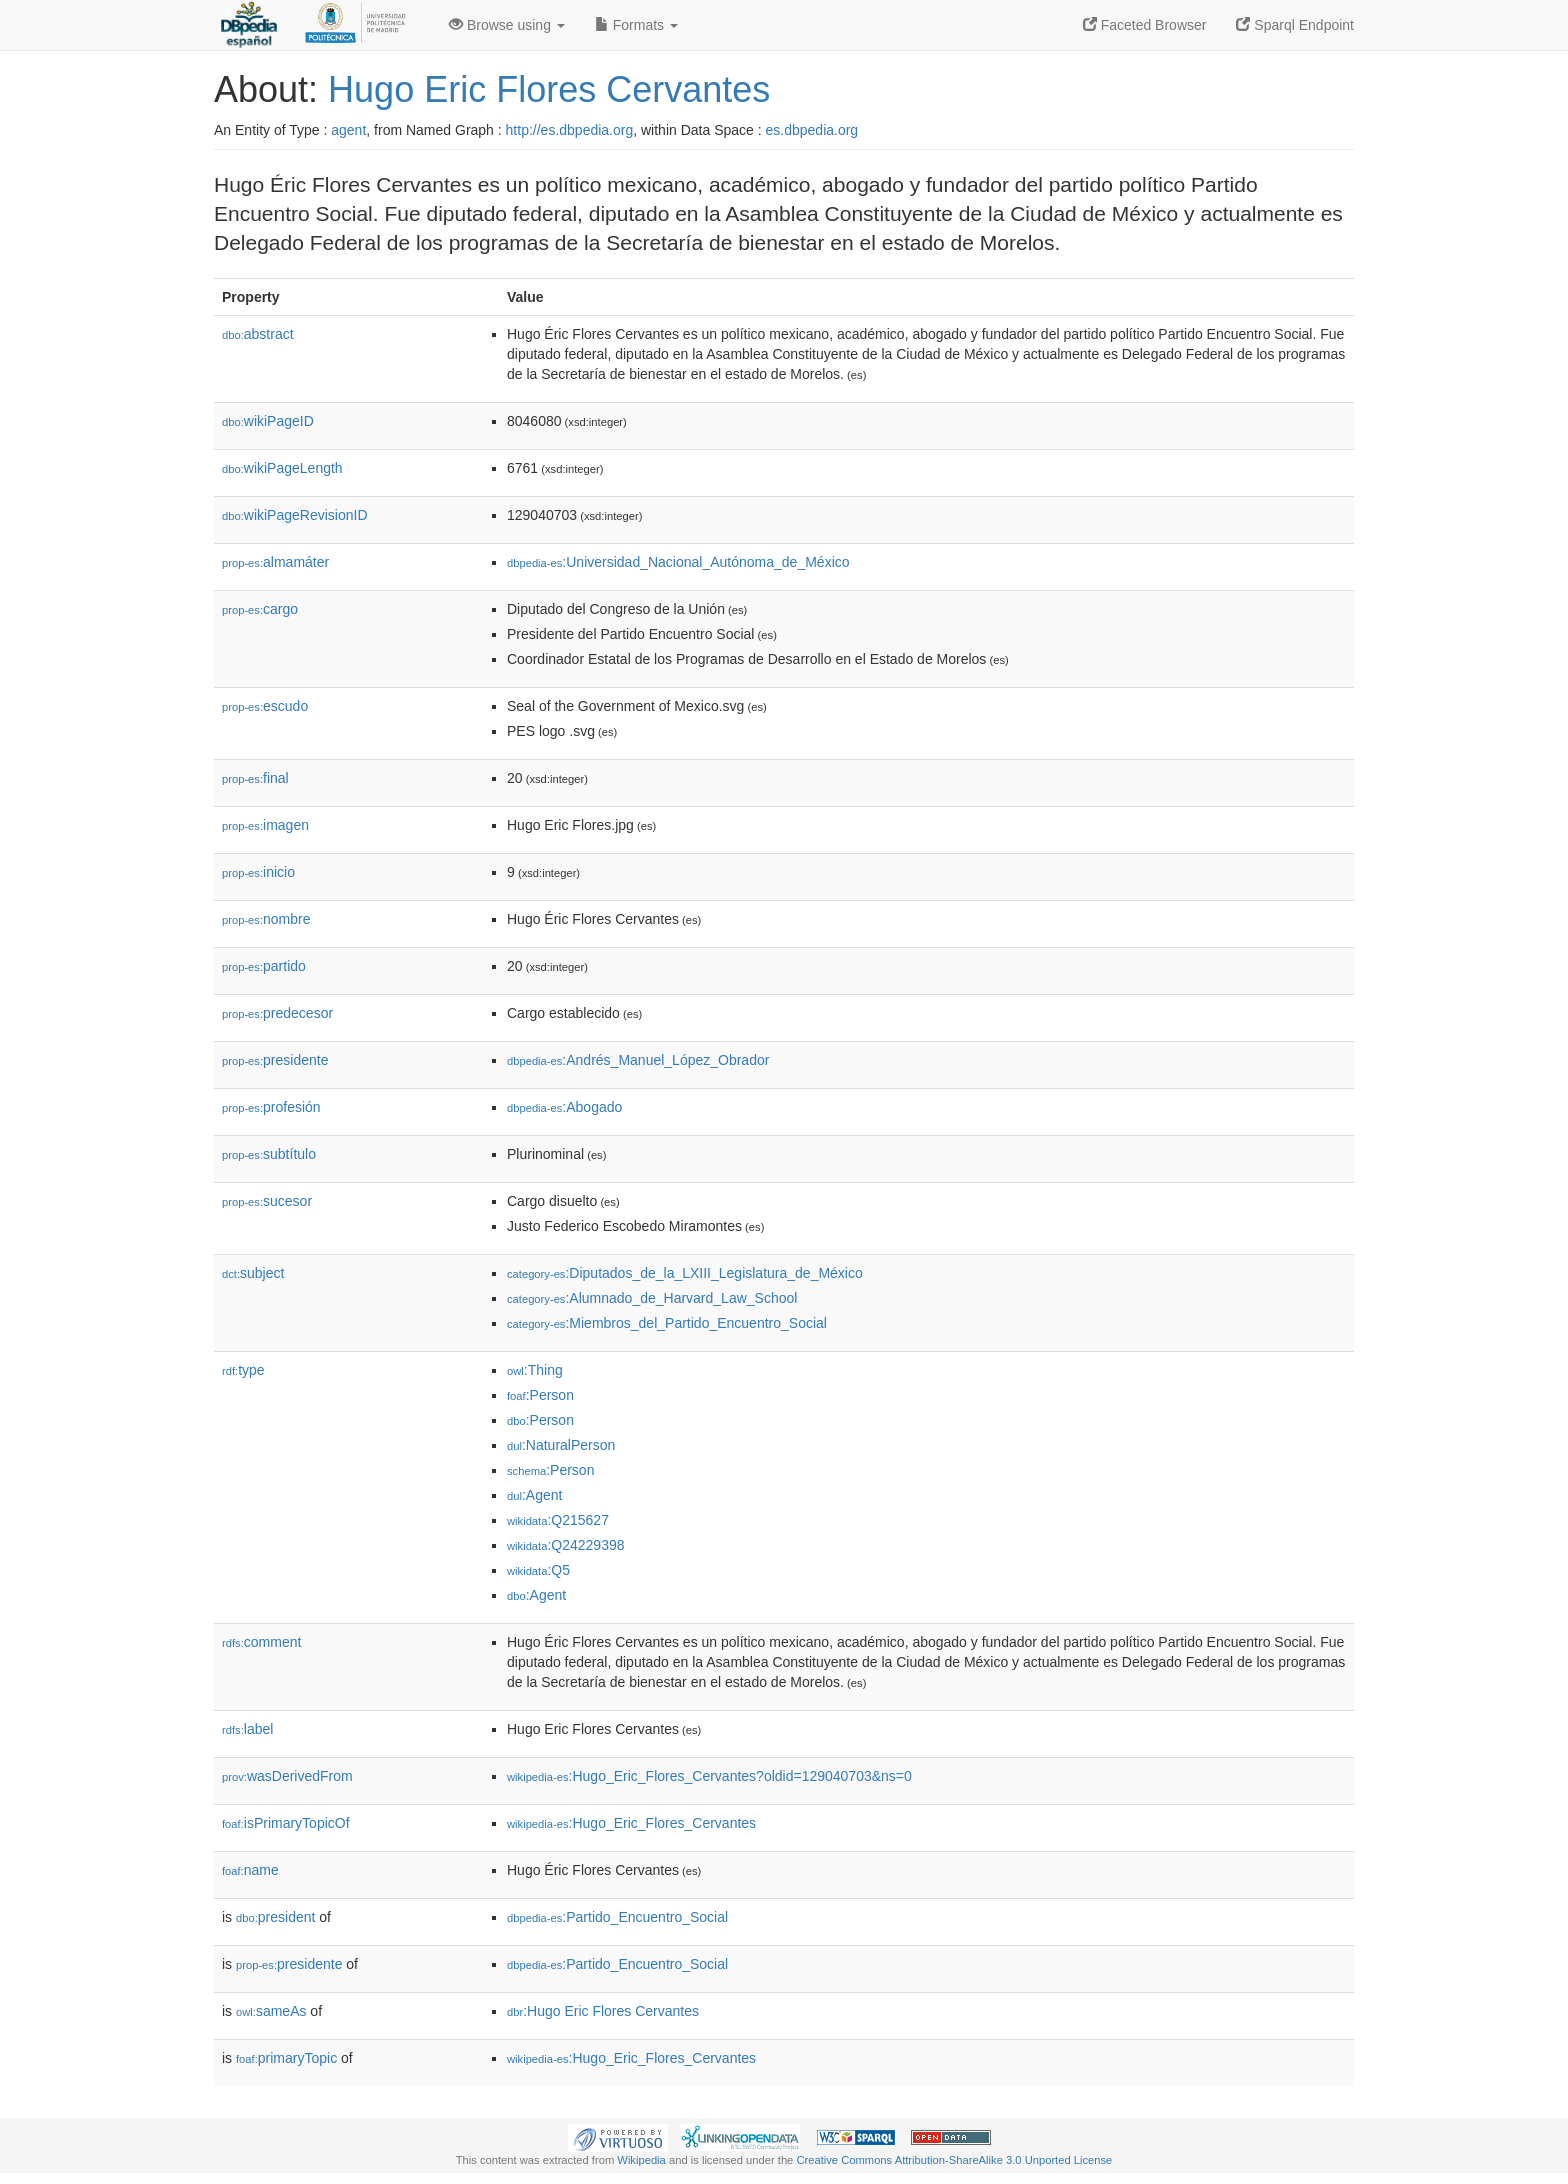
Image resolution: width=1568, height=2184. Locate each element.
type (243, 1370)
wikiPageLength (282, 468)
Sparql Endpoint (1295, 25)
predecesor (277, 1013)
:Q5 (538, 1570)
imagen (265, 825)
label (247, 1729)
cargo (260, 609)
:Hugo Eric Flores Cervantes (603, 2011)
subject (253, 1273)
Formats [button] (636, 25)
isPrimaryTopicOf (286, 1823)
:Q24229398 (566, 1545)
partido (264, 966)
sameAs (271, 2011)
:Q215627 (558, 1520)
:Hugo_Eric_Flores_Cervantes (631, 1823)
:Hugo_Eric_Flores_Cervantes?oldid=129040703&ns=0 (709, 1776)
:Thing (535, 1370)
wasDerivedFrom (287, 1776)
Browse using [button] (507, 25)
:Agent (534, 1495)
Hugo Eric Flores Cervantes (549, 89)
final (255, 778)
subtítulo (269, 1154)
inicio (258, 872)
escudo (265, 706)
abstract (258, 334)
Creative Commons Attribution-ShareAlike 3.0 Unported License (954, 2160)
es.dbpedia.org (812, 130)
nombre (266, 919)
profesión (271, 1107)
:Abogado (564, 1107)
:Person (540, 1395)
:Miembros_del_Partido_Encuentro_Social (667, 1323)
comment (261, 1642)
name (250, 1870)
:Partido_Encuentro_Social (617, 1917)
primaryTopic (286, 2058)
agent (348, 130)
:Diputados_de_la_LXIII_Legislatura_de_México (685, 1273)
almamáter (275, 562)
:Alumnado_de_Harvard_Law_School (652, 1298)
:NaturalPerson (561, 1445)
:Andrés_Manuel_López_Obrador (638, 1060)
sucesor (267, 1201)
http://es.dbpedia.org (570, 130)
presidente (275, 1060)
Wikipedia (641, 2160)
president (275, 1917)
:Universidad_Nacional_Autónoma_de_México (678, 562)
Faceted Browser (1145, 25)
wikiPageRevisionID (295, 515)
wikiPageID (268, 421)
